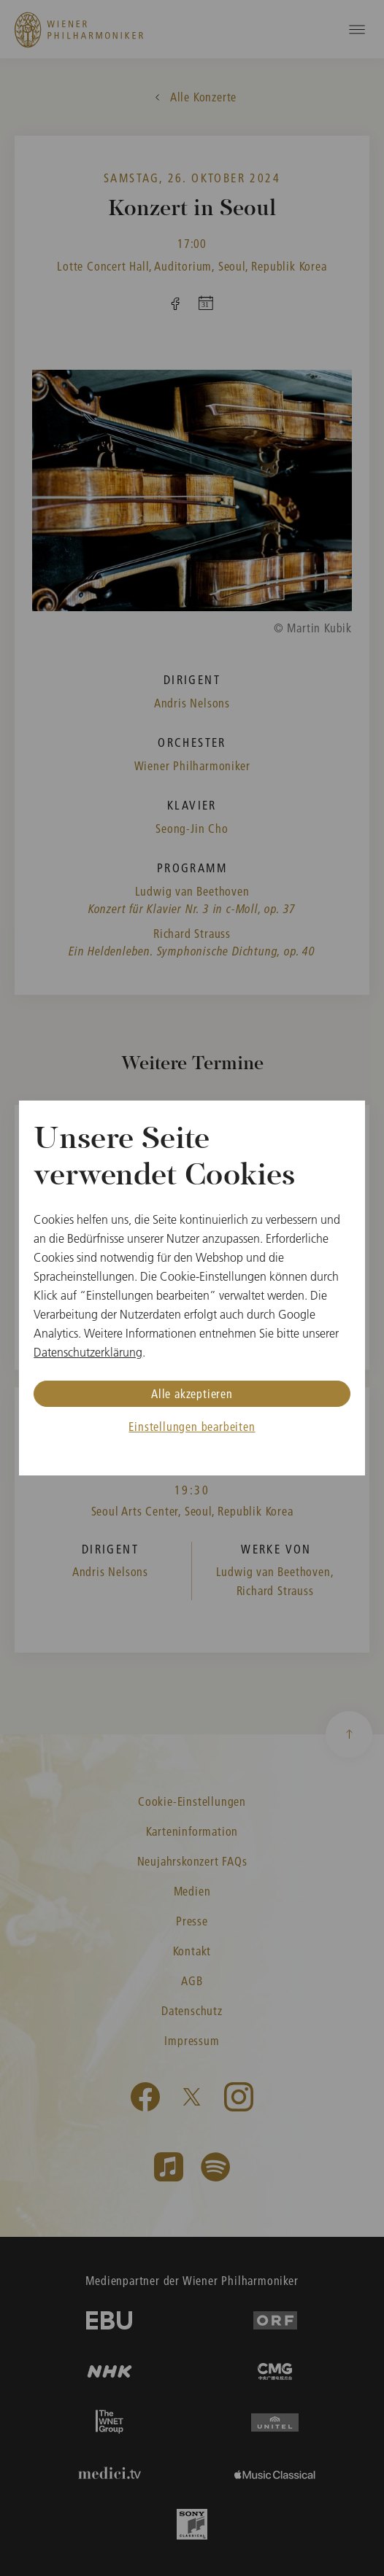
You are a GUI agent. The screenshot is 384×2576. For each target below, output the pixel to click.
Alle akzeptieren (192, 1393)
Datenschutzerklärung (88, 1352)
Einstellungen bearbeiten (191, 1426)
